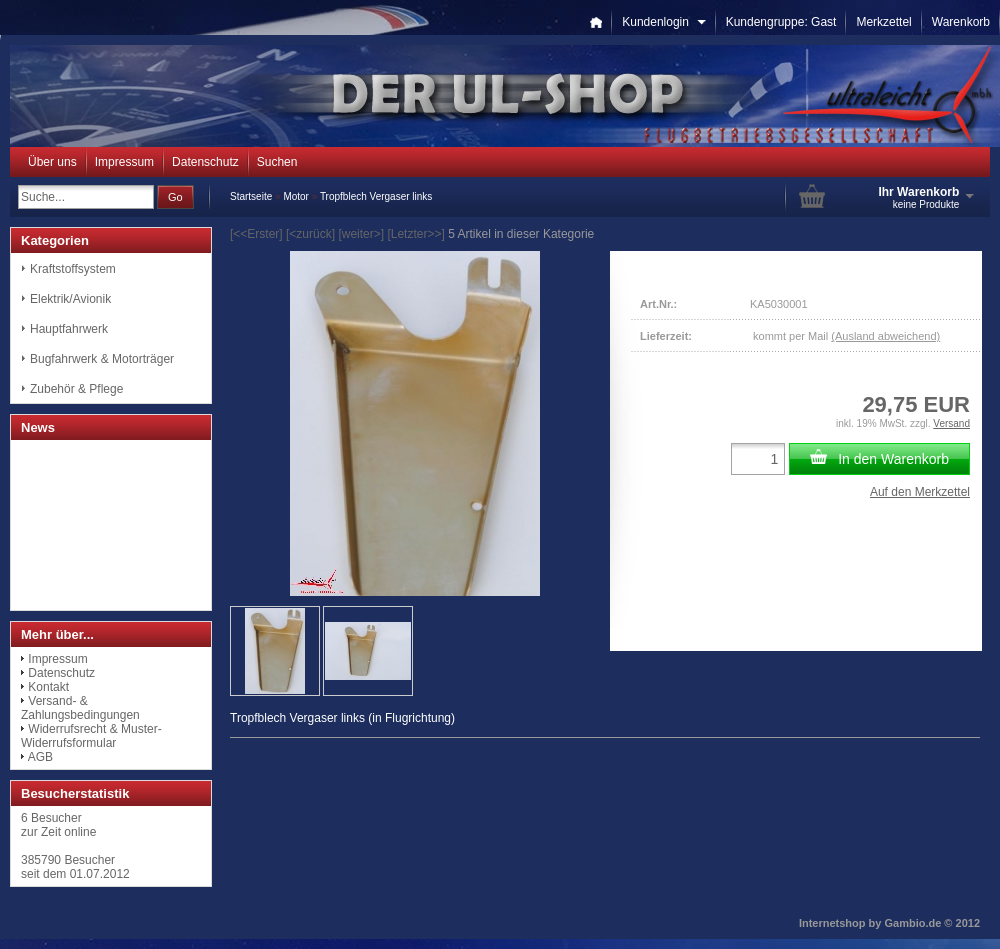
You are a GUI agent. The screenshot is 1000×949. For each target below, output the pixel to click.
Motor (296, 196)
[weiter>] (361, 234)
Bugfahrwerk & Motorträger (102, 359)
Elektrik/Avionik (70, 299)
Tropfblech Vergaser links (376, 196)
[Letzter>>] (415, 234)
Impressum (124, 162)
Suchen (277, 162)
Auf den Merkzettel (920, 492)
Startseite (251, 196)
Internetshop (832, 923)
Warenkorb (961, 22)
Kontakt (48, 687)
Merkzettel (883, 22)
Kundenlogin (663, 22)
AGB (40, 757)
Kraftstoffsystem (73, 269)
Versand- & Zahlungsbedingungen (80, 708)
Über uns (52, 162)
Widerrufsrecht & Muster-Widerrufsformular (91, 736)
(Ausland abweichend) (885, 336)
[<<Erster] (256, 234)
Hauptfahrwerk (69, 329)
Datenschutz (205, 162)
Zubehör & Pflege (76, 389)
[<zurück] (310, 234)
